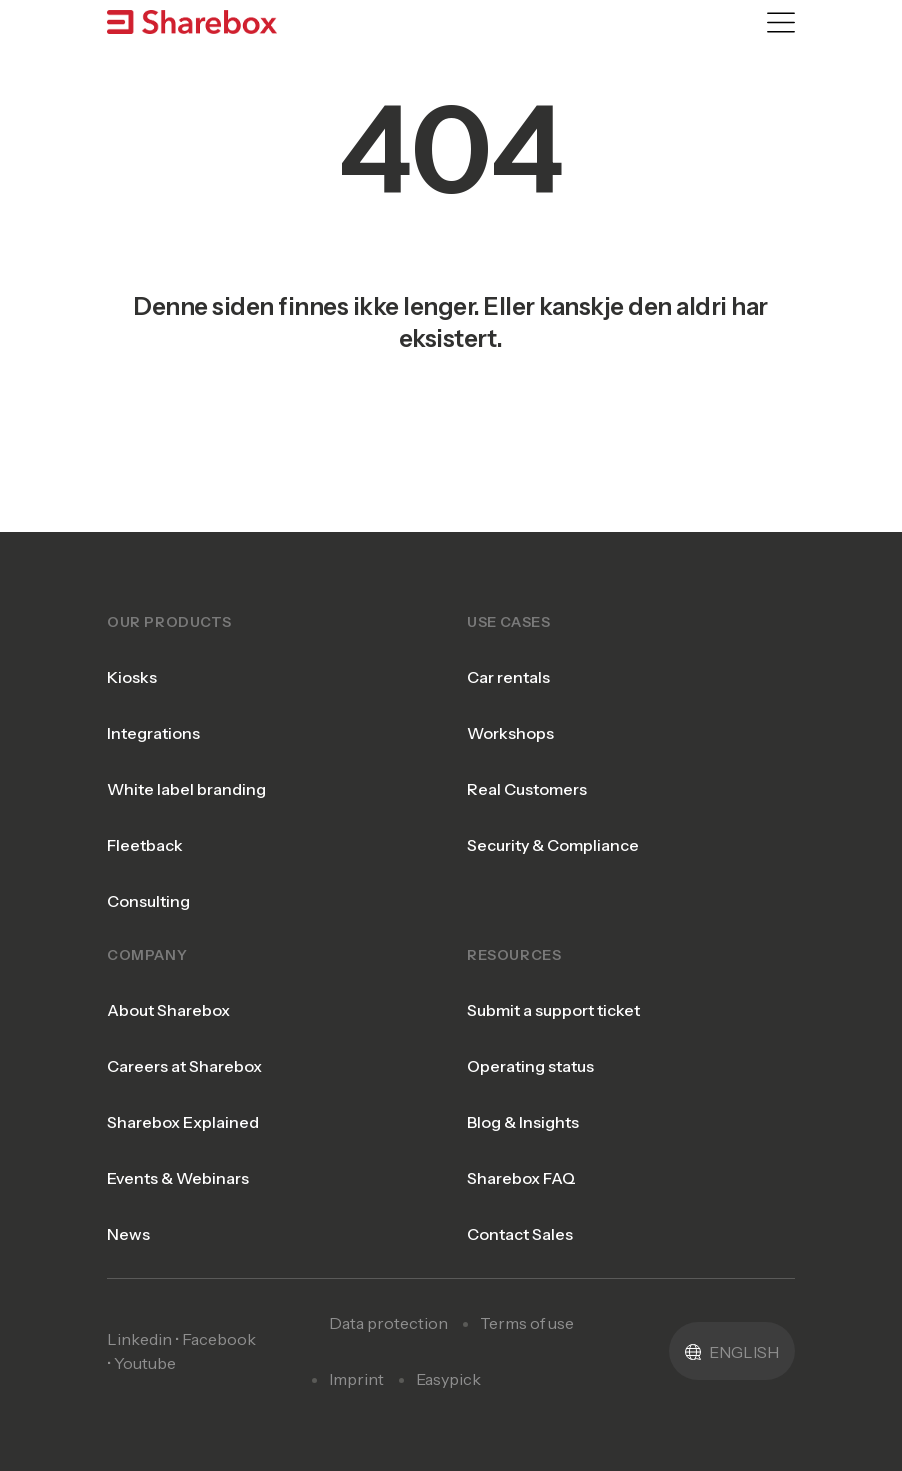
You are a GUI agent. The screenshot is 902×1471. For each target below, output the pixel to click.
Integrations (153, 733)
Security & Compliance (553, 845)
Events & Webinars (178, 1178)
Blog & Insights (523, 1122)
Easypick (448, 1379)
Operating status (530, 1066)
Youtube (145, 1363)
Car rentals (508, 677)
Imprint (356, 1379)
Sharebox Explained (183, 1122)
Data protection (388, 1323)
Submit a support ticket (553, 1010)
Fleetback (145, 845)
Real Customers (527, 789)
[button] (732, 1351)
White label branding (186, 789)
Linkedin (139, 1339)
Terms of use (527, 1323)
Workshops (510, 733)
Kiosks (132, 677)
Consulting (148, 901)
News (128, 1234)
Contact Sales (520, 1234)
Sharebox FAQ (521, 1178)
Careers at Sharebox (184, 1066)
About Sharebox (168, 1010)
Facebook (219, 1339)
